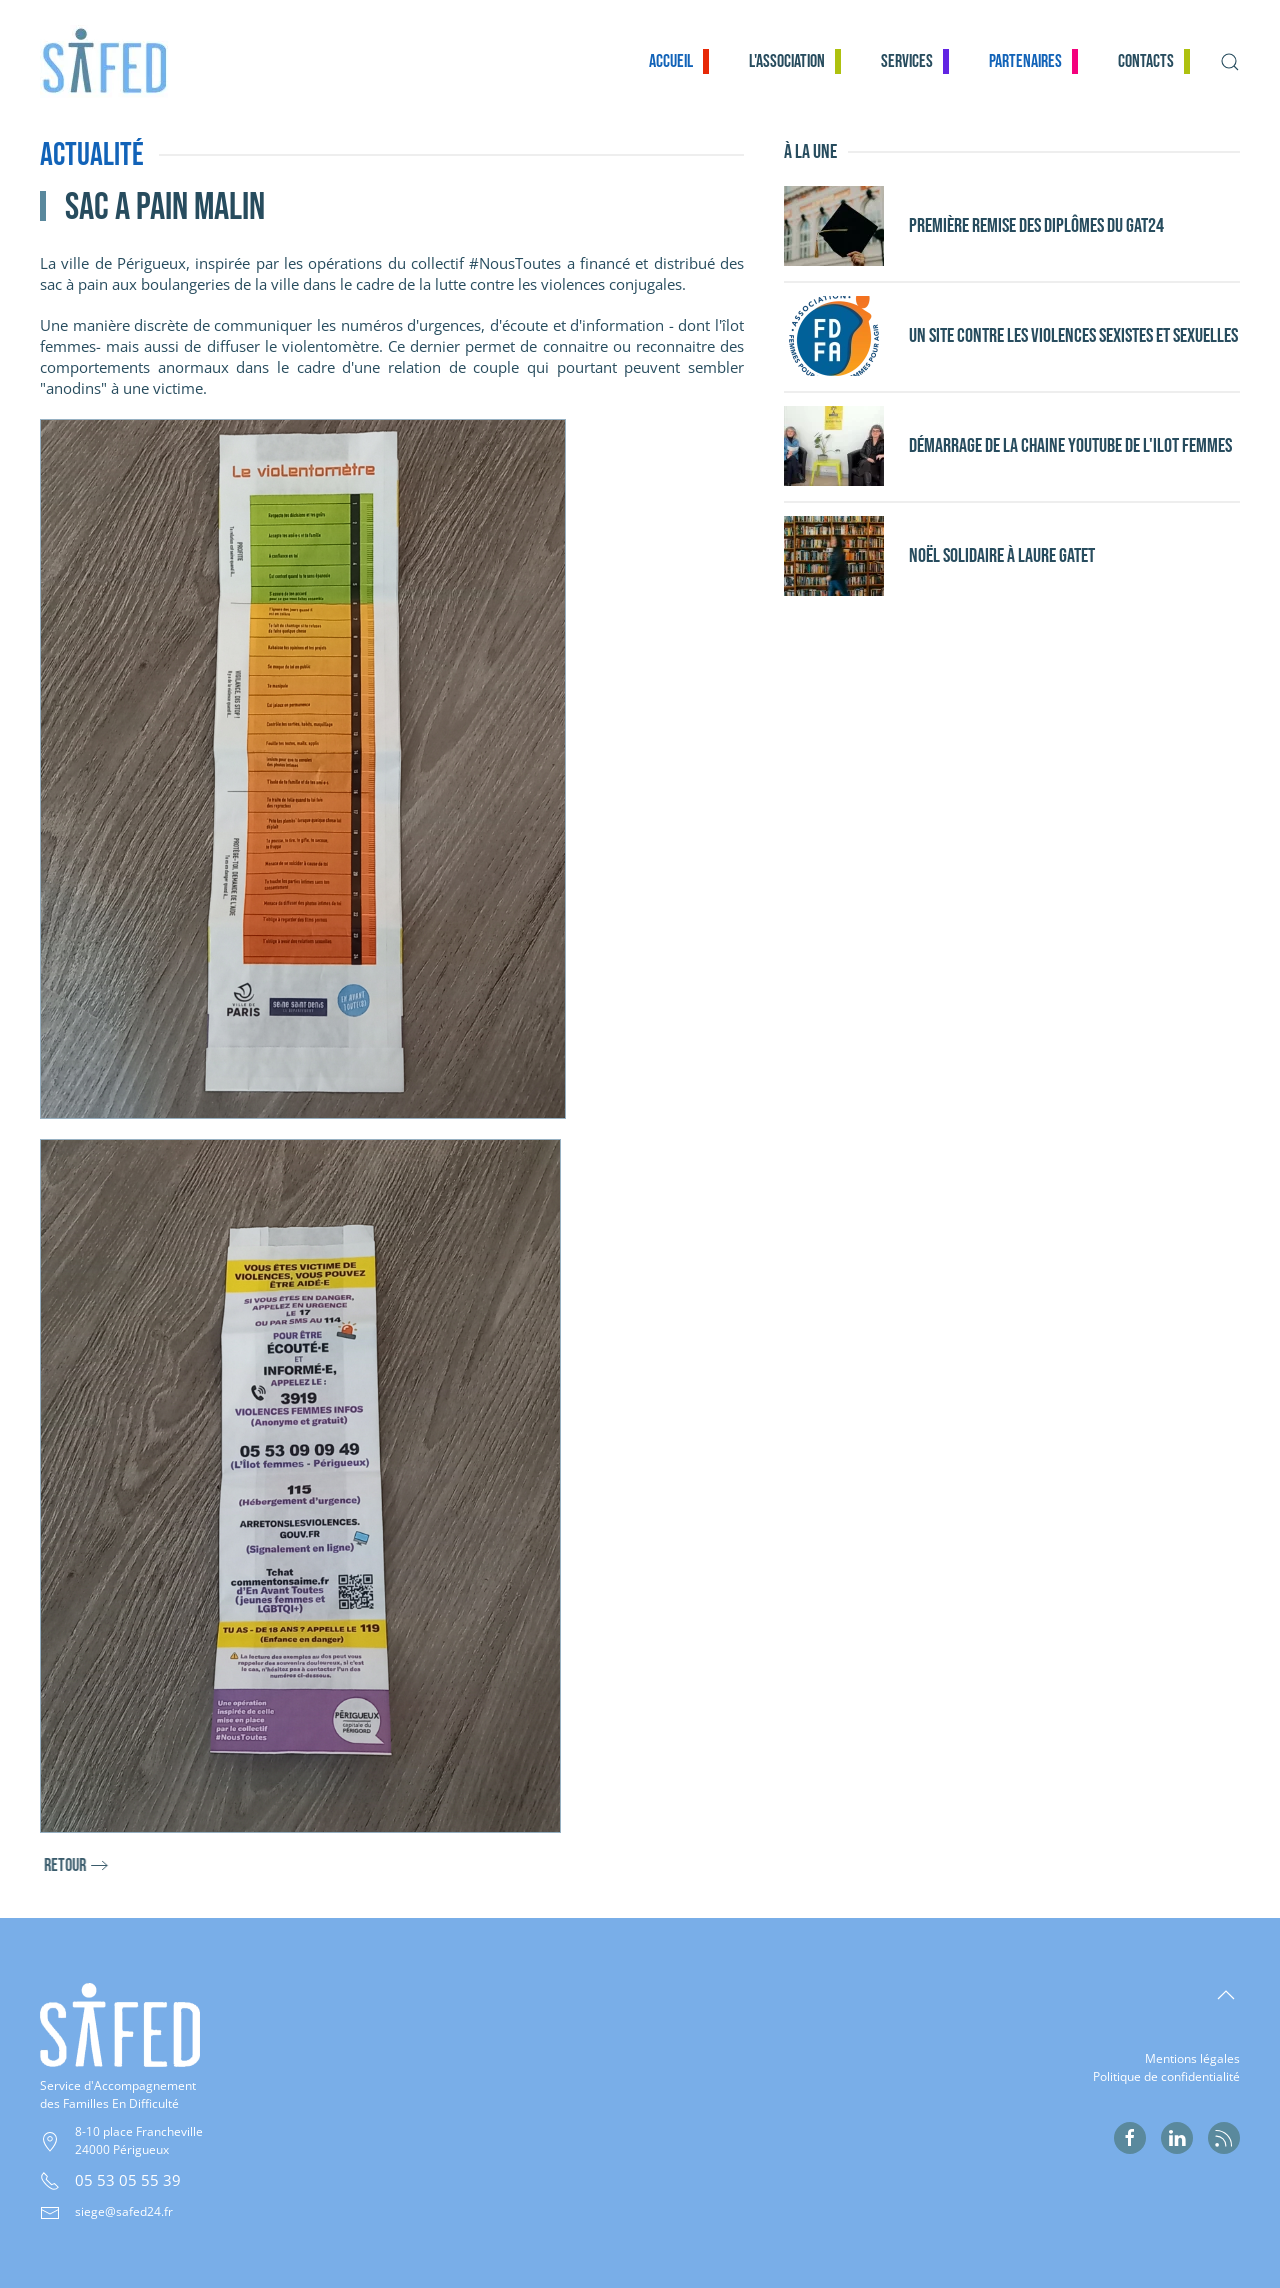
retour (84, 1865)
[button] (1230, 61)
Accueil (671, 61)
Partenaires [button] (1025, 61)
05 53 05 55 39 (128, 2180)
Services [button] (907, 61)
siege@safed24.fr (124, 2211)
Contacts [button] (1146, 61)
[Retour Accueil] (116, 61)
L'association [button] (787, 61)
